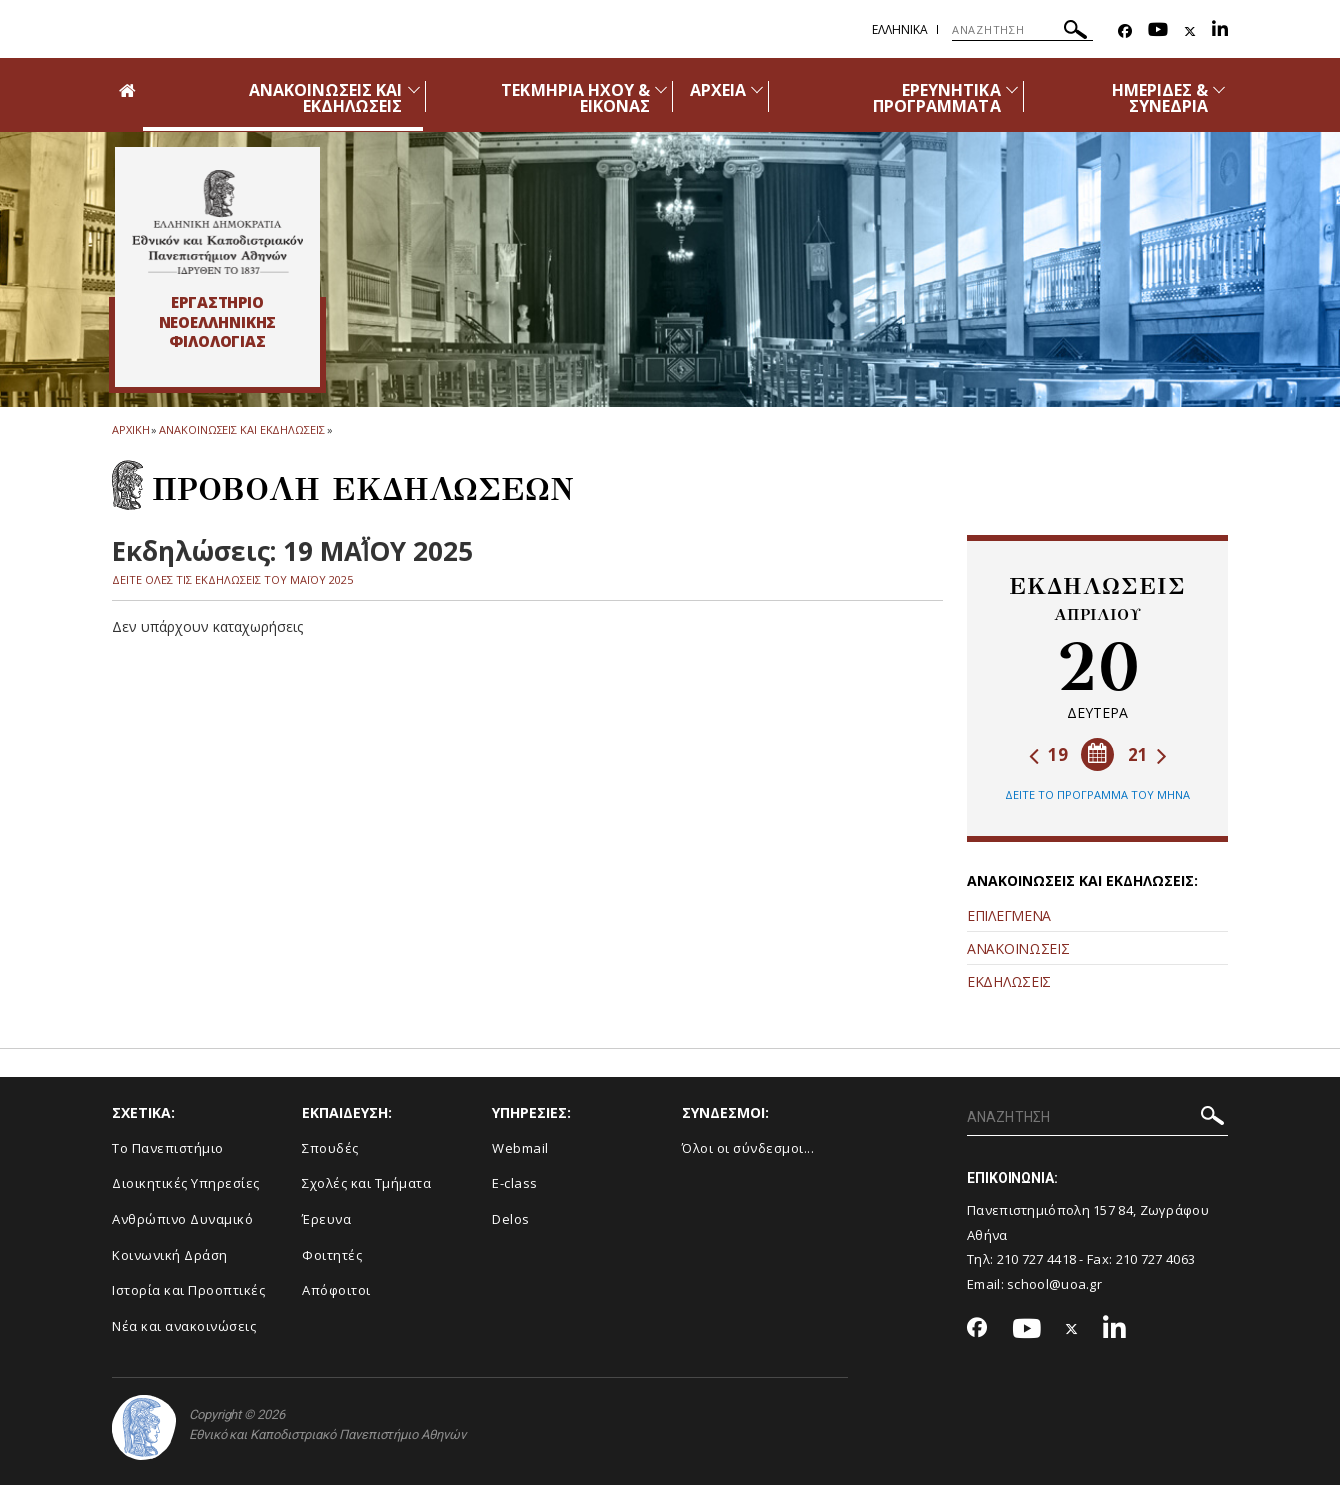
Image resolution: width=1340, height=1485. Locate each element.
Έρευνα (326, 1219)
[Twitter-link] (1190, 31)
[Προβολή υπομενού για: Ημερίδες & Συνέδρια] (1219, 89)
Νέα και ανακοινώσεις (184, 1326)
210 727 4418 (1037, 1259)
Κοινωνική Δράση (170, 1255)
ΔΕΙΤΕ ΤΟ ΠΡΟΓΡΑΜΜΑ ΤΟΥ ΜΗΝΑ (1097, 794)
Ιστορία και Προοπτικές (188, 1290)
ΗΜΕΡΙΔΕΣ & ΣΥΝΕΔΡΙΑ (1160, 98)
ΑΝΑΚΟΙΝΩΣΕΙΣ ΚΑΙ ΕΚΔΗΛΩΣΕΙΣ (326, 98)
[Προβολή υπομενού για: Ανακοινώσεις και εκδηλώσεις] (414, 89)
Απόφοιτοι (336, 1290)
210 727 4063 (1156, 1259)
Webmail (520, 1148)
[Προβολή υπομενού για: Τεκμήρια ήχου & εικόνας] (661, 89)
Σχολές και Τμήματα (366, 1183)
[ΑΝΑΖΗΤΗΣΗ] (1022, 30)
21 (1147, 754)
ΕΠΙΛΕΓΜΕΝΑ (1009, 915)
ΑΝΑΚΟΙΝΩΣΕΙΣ (1018, 948)
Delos (511, 1219)
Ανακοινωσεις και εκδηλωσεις (241, 429)
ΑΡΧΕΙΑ (718, 90)
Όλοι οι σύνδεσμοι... (748, 1148)
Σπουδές (330, 1148)
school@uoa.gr (1054, 1284)
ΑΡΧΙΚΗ (130, 429)
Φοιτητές (332, 1255)
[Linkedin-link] (1220, 31)
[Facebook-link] (1125, 31)
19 (1048, 754)
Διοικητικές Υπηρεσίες (186, 1183)
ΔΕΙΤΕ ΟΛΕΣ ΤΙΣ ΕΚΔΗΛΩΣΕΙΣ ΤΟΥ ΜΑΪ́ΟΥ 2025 (232, 579)
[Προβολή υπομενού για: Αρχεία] (757, 89)
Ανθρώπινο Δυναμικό (182, 1219)
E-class (515, 1183)
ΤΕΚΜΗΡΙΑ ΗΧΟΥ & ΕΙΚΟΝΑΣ (575, 98)
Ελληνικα (900, 29)
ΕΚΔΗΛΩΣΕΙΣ (1009, 981)
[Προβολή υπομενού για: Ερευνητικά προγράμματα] (1012, 89)
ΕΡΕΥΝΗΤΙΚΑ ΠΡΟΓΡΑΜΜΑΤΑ (937, 98)
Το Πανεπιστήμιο (168, 1148)
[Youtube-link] (1158, 31)
